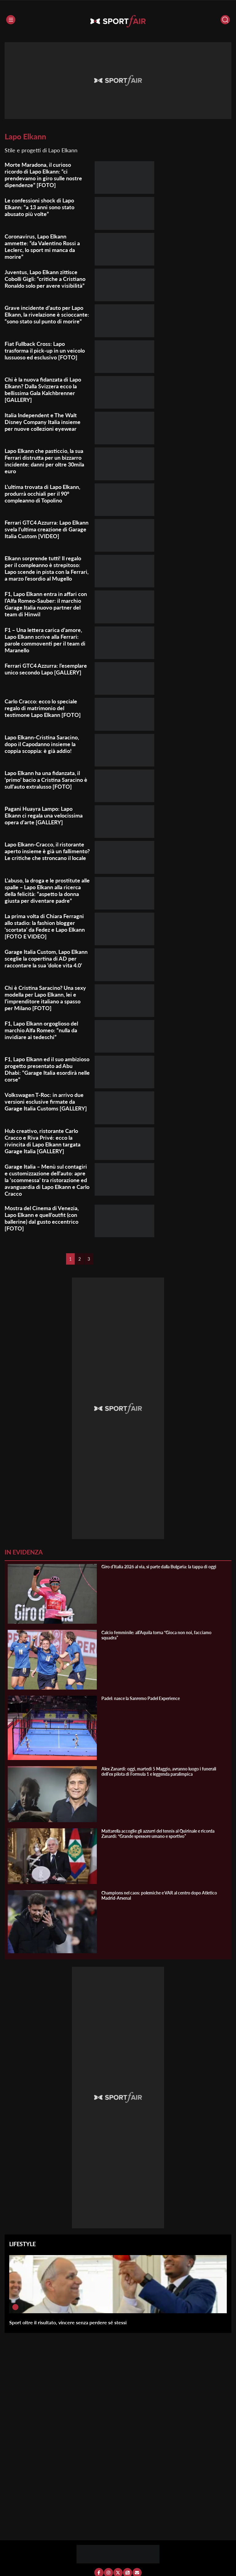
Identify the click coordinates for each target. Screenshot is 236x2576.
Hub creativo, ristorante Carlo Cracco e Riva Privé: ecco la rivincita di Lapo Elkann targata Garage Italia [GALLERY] (43, 1140)
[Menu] (10, 19)
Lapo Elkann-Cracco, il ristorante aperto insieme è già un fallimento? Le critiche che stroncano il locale (47, 851)
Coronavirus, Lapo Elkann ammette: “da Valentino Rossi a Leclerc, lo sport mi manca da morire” (42, 246)
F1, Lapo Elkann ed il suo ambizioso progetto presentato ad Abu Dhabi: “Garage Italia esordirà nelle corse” (47, 1069)
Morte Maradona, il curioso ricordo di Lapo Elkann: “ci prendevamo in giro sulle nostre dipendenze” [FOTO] (43, 174)
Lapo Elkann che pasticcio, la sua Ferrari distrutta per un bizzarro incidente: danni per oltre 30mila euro (44, 460)
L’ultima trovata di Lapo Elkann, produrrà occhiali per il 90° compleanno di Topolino (42, 493)
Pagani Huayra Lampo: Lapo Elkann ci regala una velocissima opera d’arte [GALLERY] (44, 815)
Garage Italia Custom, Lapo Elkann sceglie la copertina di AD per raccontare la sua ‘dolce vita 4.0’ (46, 958)
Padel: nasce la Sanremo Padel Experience (140, 1698)
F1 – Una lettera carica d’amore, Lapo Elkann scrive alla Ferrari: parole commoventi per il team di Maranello (45, 640)
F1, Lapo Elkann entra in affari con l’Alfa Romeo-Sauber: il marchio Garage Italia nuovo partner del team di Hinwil (46, 604)
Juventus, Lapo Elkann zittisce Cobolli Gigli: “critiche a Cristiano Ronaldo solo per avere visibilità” (45, 279)
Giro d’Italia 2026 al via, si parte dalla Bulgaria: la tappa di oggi (158, 1566)
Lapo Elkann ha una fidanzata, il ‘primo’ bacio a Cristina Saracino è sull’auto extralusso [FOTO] (46, 780)
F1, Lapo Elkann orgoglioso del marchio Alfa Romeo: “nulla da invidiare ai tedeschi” (41, 1030)
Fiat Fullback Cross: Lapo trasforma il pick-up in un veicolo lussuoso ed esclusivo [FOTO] (45, 350)
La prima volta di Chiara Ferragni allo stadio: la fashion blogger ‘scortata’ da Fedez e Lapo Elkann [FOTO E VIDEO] (45, 926)
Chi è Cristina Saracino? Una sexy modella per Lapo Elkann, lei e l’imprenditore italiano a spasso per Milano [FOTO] (45, 997)
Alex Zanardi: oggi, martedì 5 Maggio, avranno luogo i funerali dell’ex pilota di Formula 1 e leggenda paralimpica (158, 1771)
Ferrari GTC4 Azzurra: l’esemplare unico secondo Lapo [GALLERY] (46, 669)
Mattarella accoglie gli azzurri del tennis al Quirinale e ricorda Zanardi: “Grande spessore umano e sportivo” (157, 1833)
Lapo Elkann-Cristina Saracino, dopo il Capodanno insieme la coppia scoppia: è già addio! (42, 744)
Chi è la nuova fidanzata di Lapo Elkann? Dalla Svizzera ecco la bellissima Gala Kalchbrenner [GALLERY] (43, 389)
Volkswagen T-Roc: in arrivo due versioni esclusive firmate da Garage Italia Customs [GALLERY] (46, 1101)
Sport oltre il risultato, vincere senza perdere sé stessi (68, 2322)
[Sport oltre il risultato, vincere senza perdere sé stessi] (15, 2307)
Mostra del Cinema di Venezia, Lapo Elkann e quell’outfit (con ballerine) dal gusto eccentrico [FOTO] (42, 1218)
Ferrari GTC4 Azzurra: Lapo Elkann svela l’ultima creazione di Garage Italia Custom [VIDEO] (46, 529)
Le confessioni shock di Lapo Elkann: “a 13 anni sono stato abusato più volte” (39, 207)
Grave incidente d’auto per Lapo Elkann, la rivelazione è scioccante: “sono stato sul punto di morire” (47, 314)
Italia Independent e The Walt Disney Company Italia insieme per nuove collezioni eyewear (43, 422)
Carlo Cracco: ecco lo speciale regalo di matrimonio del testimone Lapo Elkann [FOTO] (43, 708)
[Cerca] (225, 19)
